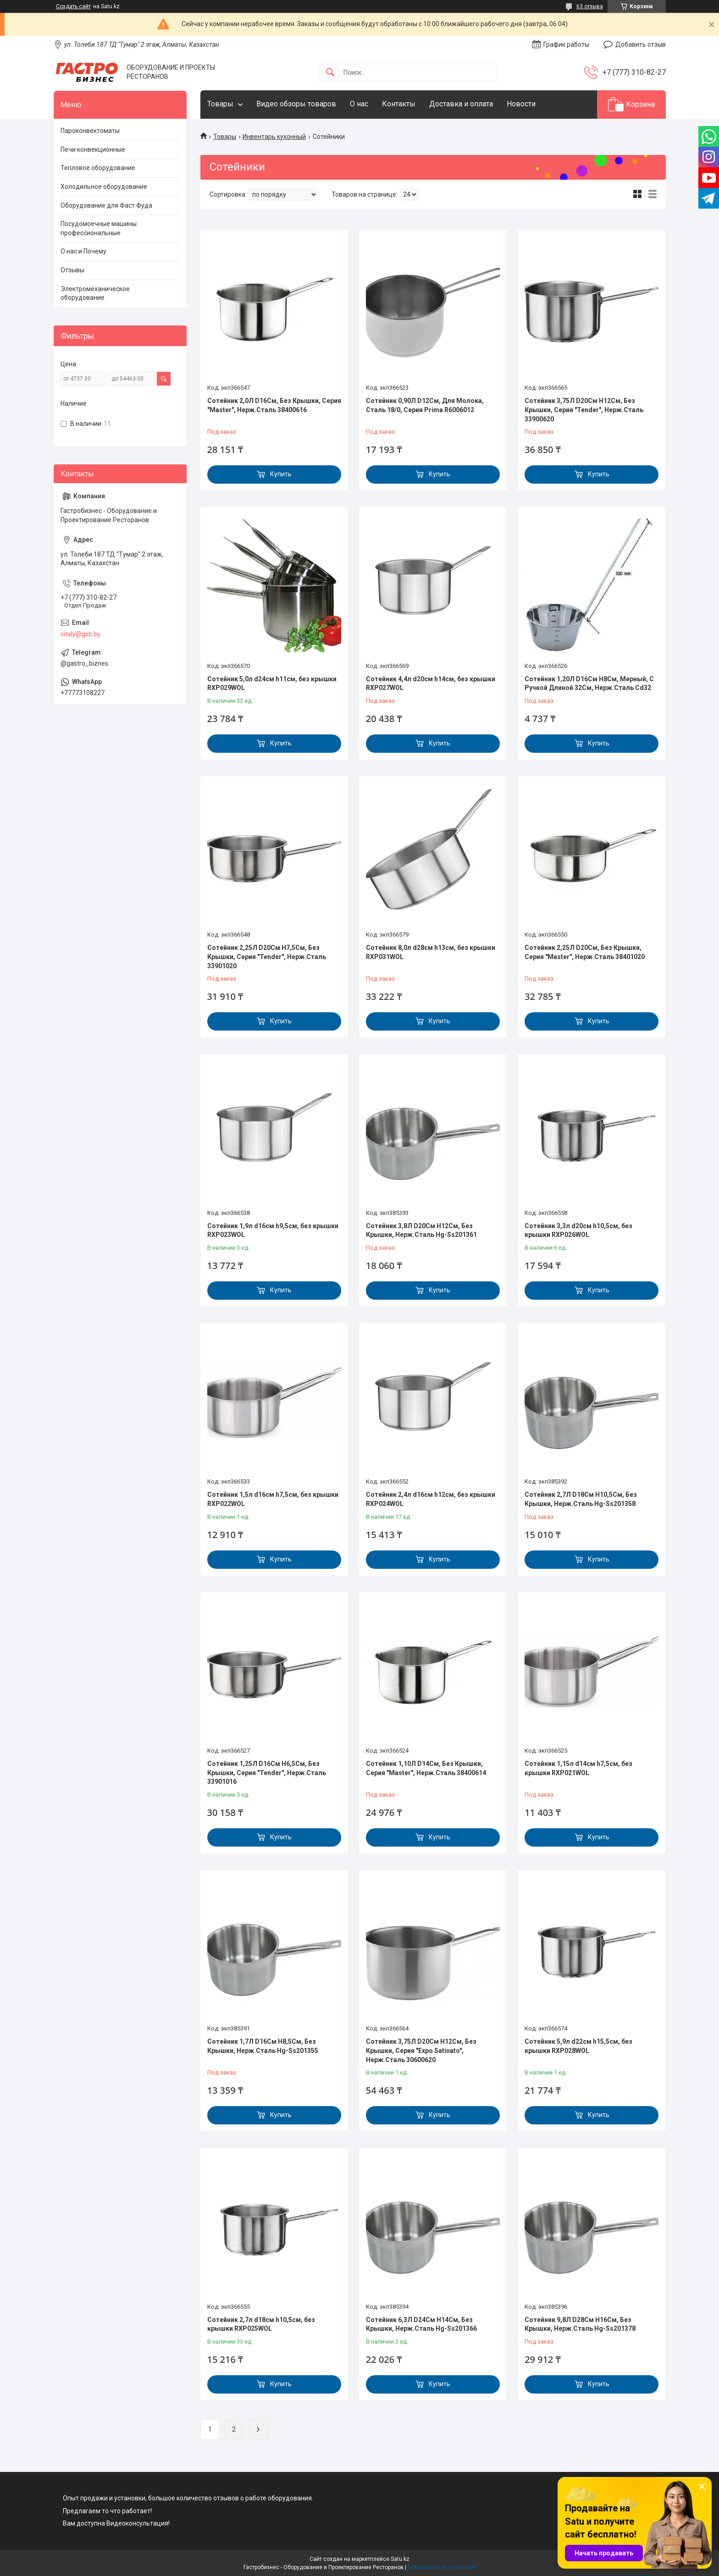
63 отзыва (589, 6)
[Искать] (330, 73)
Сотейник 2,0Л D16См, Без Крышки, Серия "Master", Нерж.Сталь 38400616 (274, 405)
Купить (281, 474)
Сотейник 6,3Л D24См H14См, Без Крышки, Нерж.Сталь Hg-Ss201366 (421, 2324)
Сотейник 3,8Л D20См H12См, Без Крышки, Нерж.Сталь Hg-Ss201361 (421, 1230)
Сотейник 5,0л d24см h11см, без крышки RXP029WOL (272, 683)
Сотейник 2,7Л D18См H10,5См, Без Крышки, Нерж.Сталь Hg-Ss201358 (581, 1499)
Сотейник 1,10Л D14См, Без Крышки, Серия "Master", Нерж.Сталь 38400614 (426, 1768)
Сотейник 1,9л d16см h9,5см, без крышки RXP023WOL (272, 1230)
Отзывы (72, 270)
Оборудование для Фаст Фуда (106, 205)
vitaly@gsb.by (80, 634)
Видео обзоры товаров (296, 103)
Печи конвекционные (93, 149)
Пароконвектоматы (90, 130)
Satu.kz (400, 2559)
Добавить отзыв (640, 44)
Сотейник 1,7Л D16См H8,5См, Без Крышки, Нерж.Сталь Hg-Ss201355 (262, 2046)
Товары (220, 103)
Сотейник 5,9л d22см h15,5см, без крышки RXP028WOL (578, 2046)
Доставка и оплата (461, 103)
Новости (521, 103)
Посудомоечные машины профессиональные (99, 228)
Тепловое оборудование (98, 167)
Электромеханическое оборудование (95, 293)
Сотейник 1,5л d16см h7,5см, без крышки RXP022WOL (272, 1499)
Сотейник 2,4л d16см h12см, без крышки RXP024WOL (430, 1499)
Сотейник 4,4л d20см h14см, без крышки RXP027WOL (430, 683)
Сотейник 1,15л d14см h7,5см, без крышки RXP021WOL (578, 1768)
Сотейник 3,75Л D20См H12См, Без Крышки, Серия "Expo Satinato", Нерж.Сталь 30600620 (421, 2050)
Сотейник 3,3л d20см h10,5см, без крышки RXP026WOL (578, 1230)
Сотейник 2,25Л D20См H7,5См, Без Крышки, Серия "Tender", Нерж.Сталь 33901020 (266, 956)
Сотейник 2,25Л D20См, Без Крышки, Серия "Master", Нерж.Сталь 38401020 (585, 952)
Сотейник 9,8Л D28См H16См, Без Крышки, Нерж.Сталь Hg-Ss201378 (580, 2324)
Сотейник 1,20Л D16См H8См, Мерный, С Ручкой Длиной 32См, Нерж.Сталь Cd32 (589, 683)
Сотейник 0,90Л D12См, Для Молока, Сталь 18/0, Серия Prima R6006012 (425, 405)
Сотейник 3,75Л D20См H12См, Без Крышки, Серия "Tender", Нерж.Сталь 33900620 (584, 409)
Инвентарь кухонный (274, 136)
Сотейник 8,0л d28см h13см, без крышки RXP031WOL (430, 952)
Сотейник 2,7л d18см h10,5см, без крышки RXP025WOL (261, 2324)
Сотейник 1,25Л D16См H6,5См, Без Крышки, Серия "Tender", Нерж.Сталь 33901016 (266, 1772)
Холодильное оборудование (104, 186)
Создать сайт (73, 6)
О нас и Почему (83, 251)
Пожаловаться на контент (442, 2567)
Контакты (398, 103)
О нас (359, 103)
